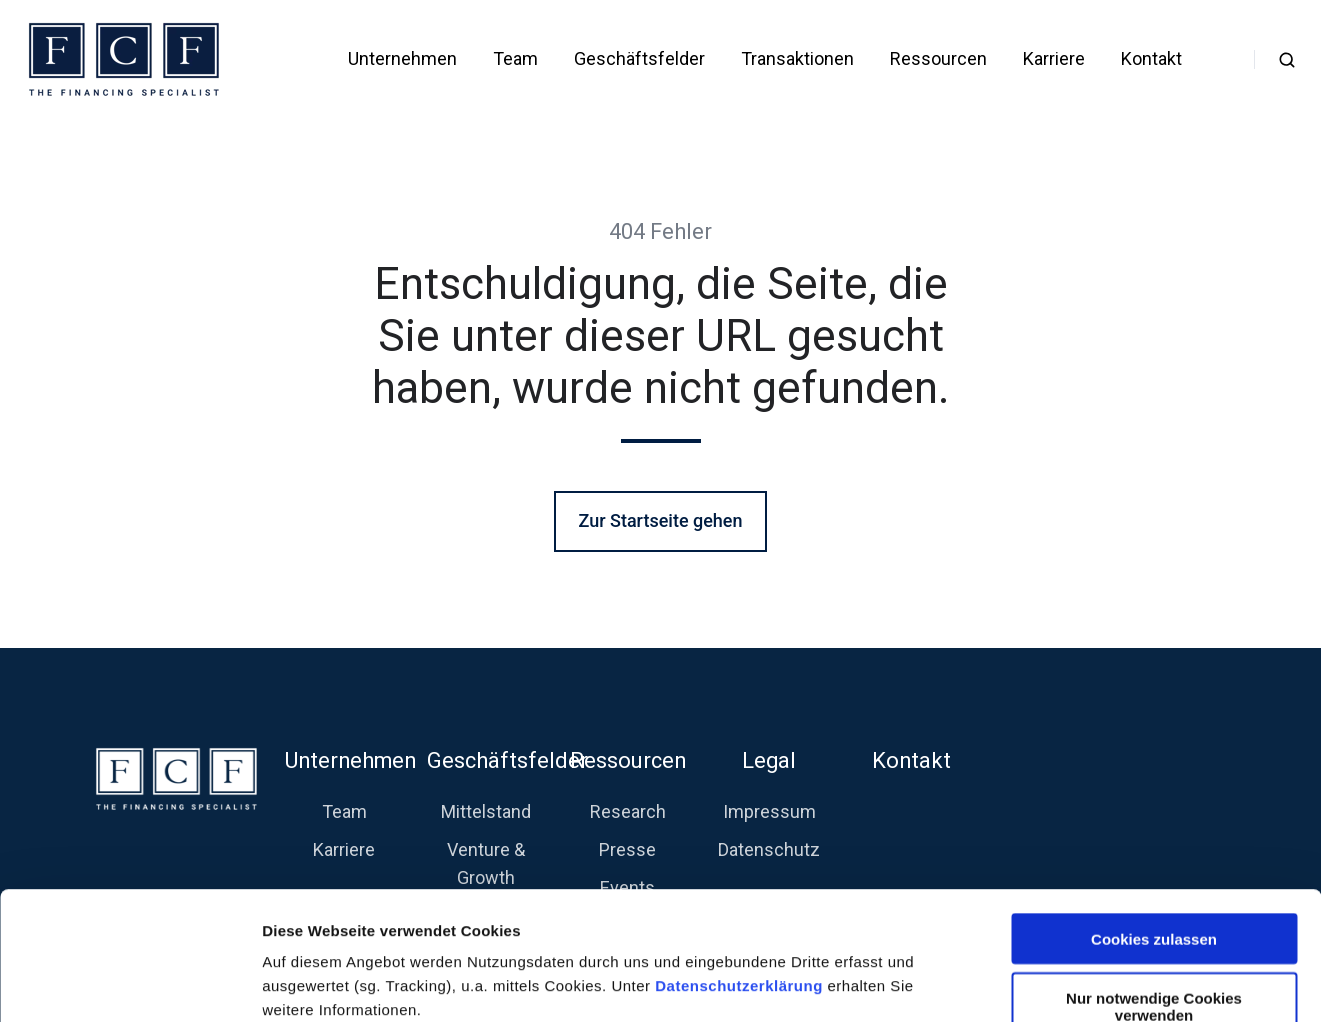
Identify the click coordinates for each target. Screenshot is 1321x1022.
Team (515, 58)
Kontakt (1151, 58)
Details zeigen (1063, 982)
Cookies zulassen (1154, 818)
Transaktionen (797, 58)
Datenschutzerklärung (741, 865)
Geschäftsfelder (639, 58)
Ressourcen (938, 58)
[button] (1287, 60)
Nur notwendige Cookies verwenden (1154, 886)
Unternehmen (402, 58)
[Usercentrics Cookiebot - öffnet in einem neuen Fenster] (129, 983)
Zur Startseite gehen (660, 520)
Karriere (1054, 58)
